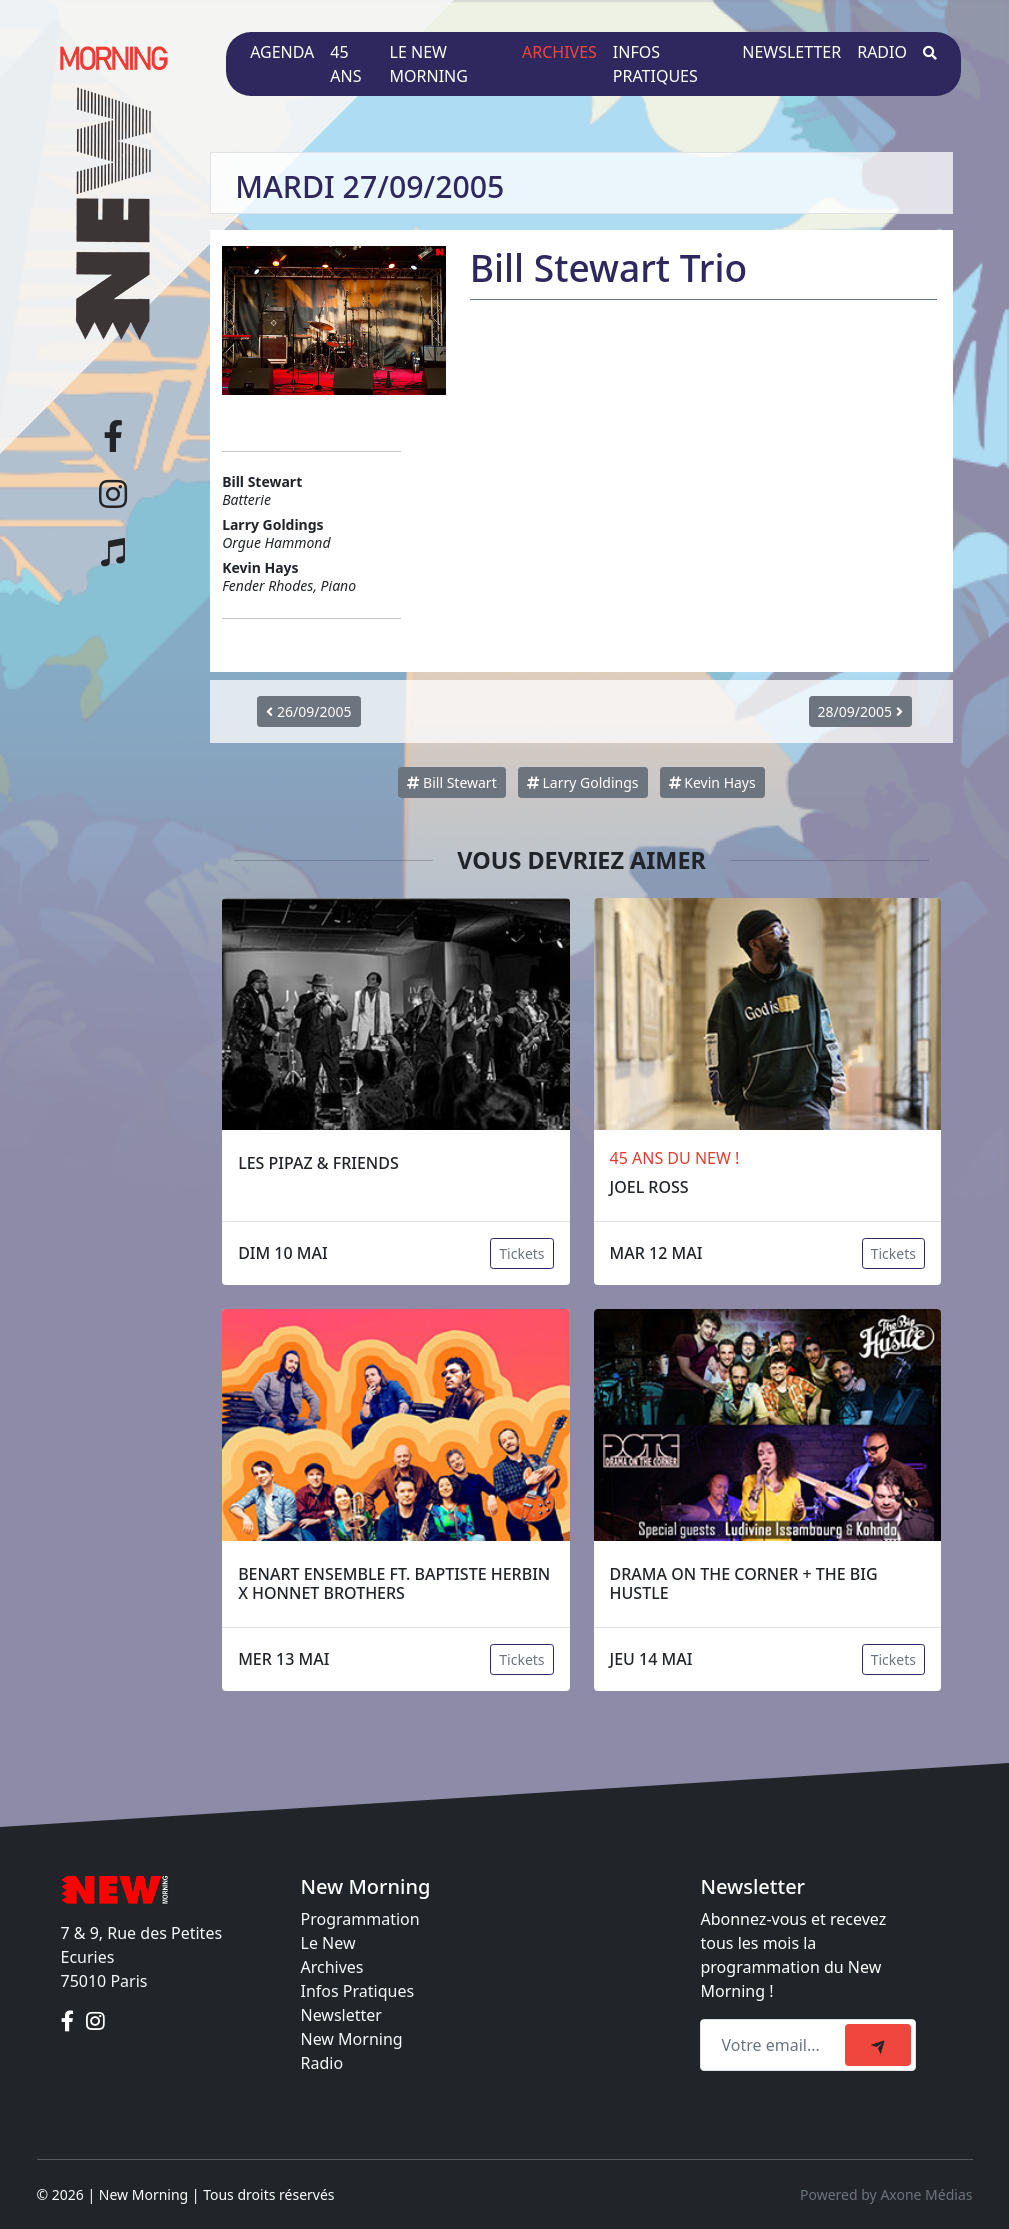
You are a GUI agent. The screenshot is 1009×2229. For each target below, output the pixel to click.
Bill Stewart (451, 782)
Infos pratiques (655, 64)
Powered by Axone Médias (886, 2194)
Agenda (282, 52)
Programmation (360, 1919)
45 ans (345, 64)
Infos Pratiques (358, 1991)
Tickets (521, 1253)
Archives (559, 52)
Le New (328, 1943)
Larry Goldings (583, 782)
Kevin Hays (712, 782)
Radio (882, 52)
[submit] (878, 2045)
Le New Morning (429, 64)
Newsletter (791, 52)
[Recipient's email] (775, 2045)
